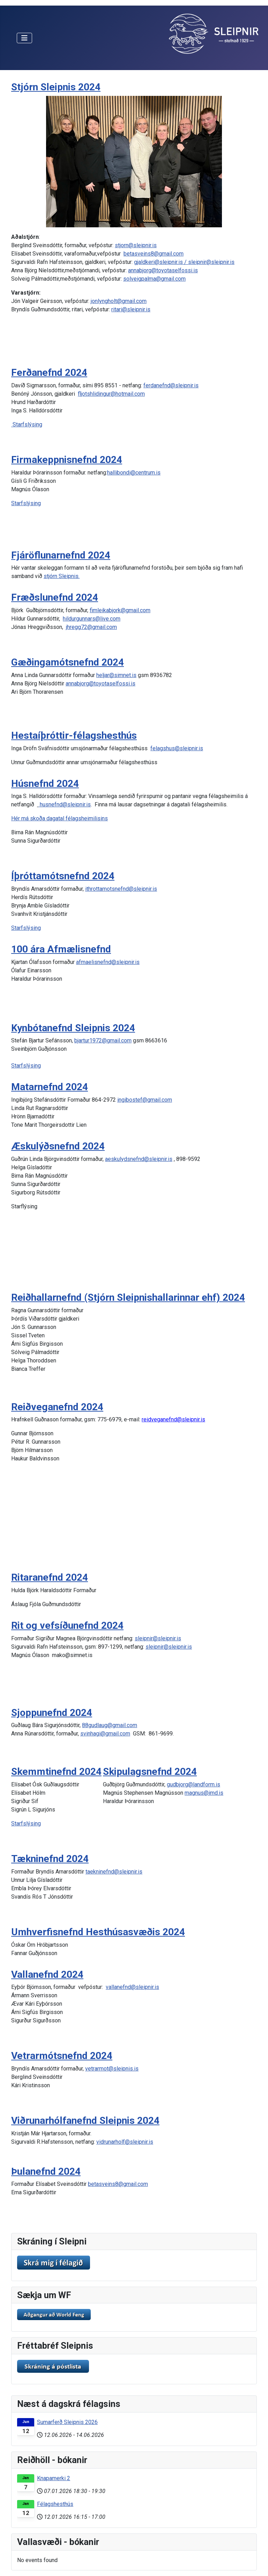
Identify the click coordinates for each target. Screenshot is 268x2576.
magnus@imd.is (204, 1792)
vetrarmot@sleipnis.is (112, 2068)
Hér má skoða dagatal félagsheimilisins (59, 818)
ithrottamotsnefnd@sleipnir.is (121, 889)
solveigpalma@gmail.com (154, 278)
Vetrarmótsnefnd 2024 (61, 2055)
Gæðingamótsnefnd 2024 (67, 662)
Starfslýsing (26, 424)
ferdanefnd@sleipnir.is (171, 385)
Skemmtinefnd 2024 (56, 1771)
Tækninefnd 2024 (50, 1858)
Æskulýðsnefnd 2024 (58, 1146)
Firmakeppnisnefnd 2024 (66, 459)
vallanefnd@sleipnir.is (132, 1987)
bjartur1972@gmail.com (103, 1040)
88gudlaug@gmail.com (109, 1725)
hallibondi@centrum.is (134, 472)
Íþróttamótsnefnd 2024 (62, 876)
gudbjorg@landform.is (193, 1784)
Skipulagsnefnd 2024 (150, 1771)
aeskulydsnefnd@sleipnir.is (138, 1159)
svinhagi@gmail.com (105, 1733)
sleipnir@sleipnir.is (211, 262)
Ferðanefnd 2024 (49, 372)
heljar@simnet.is (116, 675)
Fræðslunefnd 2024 (54, 597)
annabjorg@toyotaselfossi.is (163, 270)
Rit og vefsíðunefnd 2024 (67, 1625)
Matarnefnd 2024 (49, 1087)
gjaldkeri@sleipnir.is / (161, 262)
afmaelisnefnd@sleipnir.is (108, 962)
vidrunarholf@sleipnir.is (124, 2141)
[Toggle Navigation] (24, 38)
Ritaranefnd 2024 (49, 1577)
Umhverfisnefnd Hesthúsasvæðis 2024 (98, 1932)
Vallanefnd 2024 (47, 1974)
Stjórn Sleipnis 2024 (55, 87)
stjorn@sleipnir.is (136, 245)
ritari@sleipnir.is (130, 309)
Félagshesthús (55, 2504)
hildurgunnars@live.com (91, 618)
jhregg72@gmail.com (91, 627)
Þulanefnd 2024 (46, 2171)
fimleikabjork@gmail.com (120, 610)
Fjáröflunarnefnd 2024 (60, 555)
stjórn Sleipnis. (62, 576)
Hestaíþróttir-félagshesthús (74, 735)
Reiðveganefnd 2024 (57, 1407)
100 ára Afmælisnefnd (61, 949)
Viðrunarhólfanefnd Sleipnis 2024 (85, 2120)
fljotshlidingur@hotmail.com (111, 393)
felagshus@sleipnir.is (176, 748)
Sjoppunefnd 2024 (51, 1712)
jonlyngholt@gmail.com (119, 301)
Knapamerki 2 (53, 2478)
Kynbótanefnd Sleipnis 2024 (73, 1028)
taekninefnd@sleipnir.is (113, 1871)
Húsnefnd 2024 (45, 783)
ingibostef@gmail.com (144, 1099)
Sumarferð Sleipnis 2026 (67, 2422)
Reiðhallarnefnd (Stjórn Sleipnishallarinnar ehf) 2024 (128, 1297)
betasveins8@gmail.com (154, 253)
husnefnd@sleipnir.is (64, 804)
